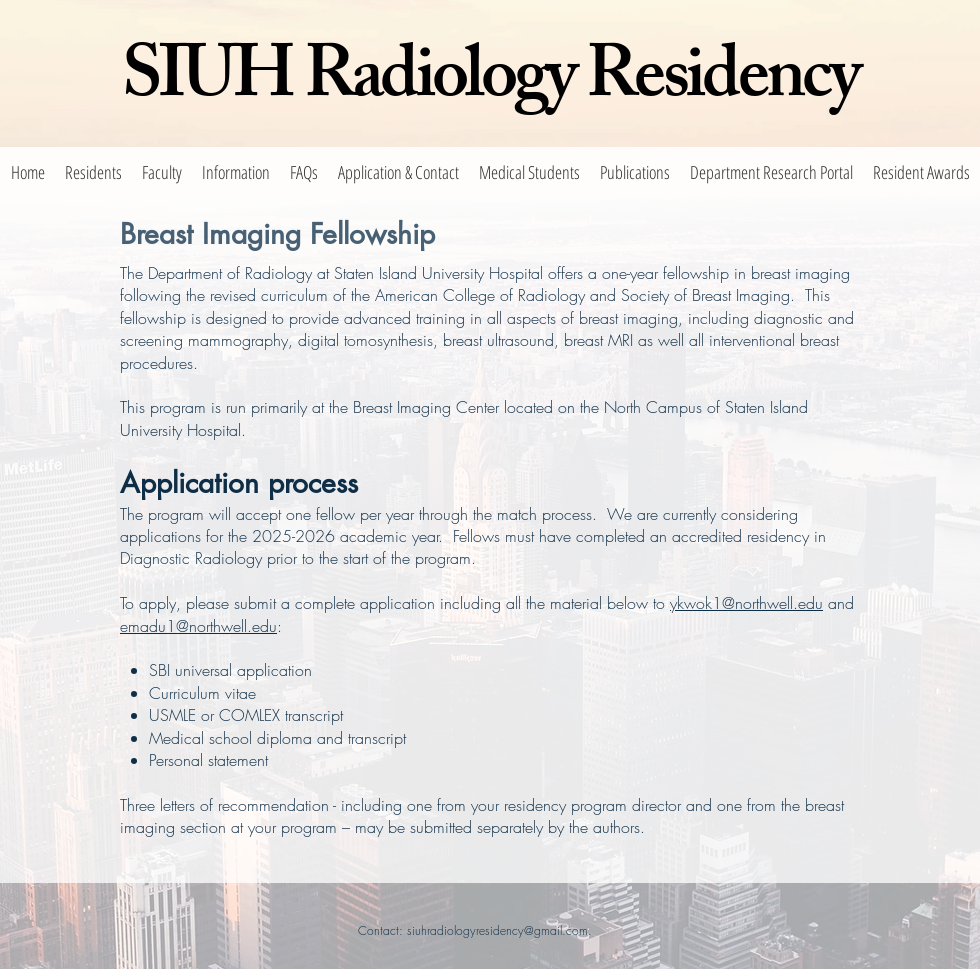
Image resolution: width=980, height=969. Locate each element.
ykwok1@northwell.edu (746, 603)
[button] (93, 172)
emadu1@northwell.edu (198, 626)
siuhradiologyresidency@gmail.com (497, 930)
